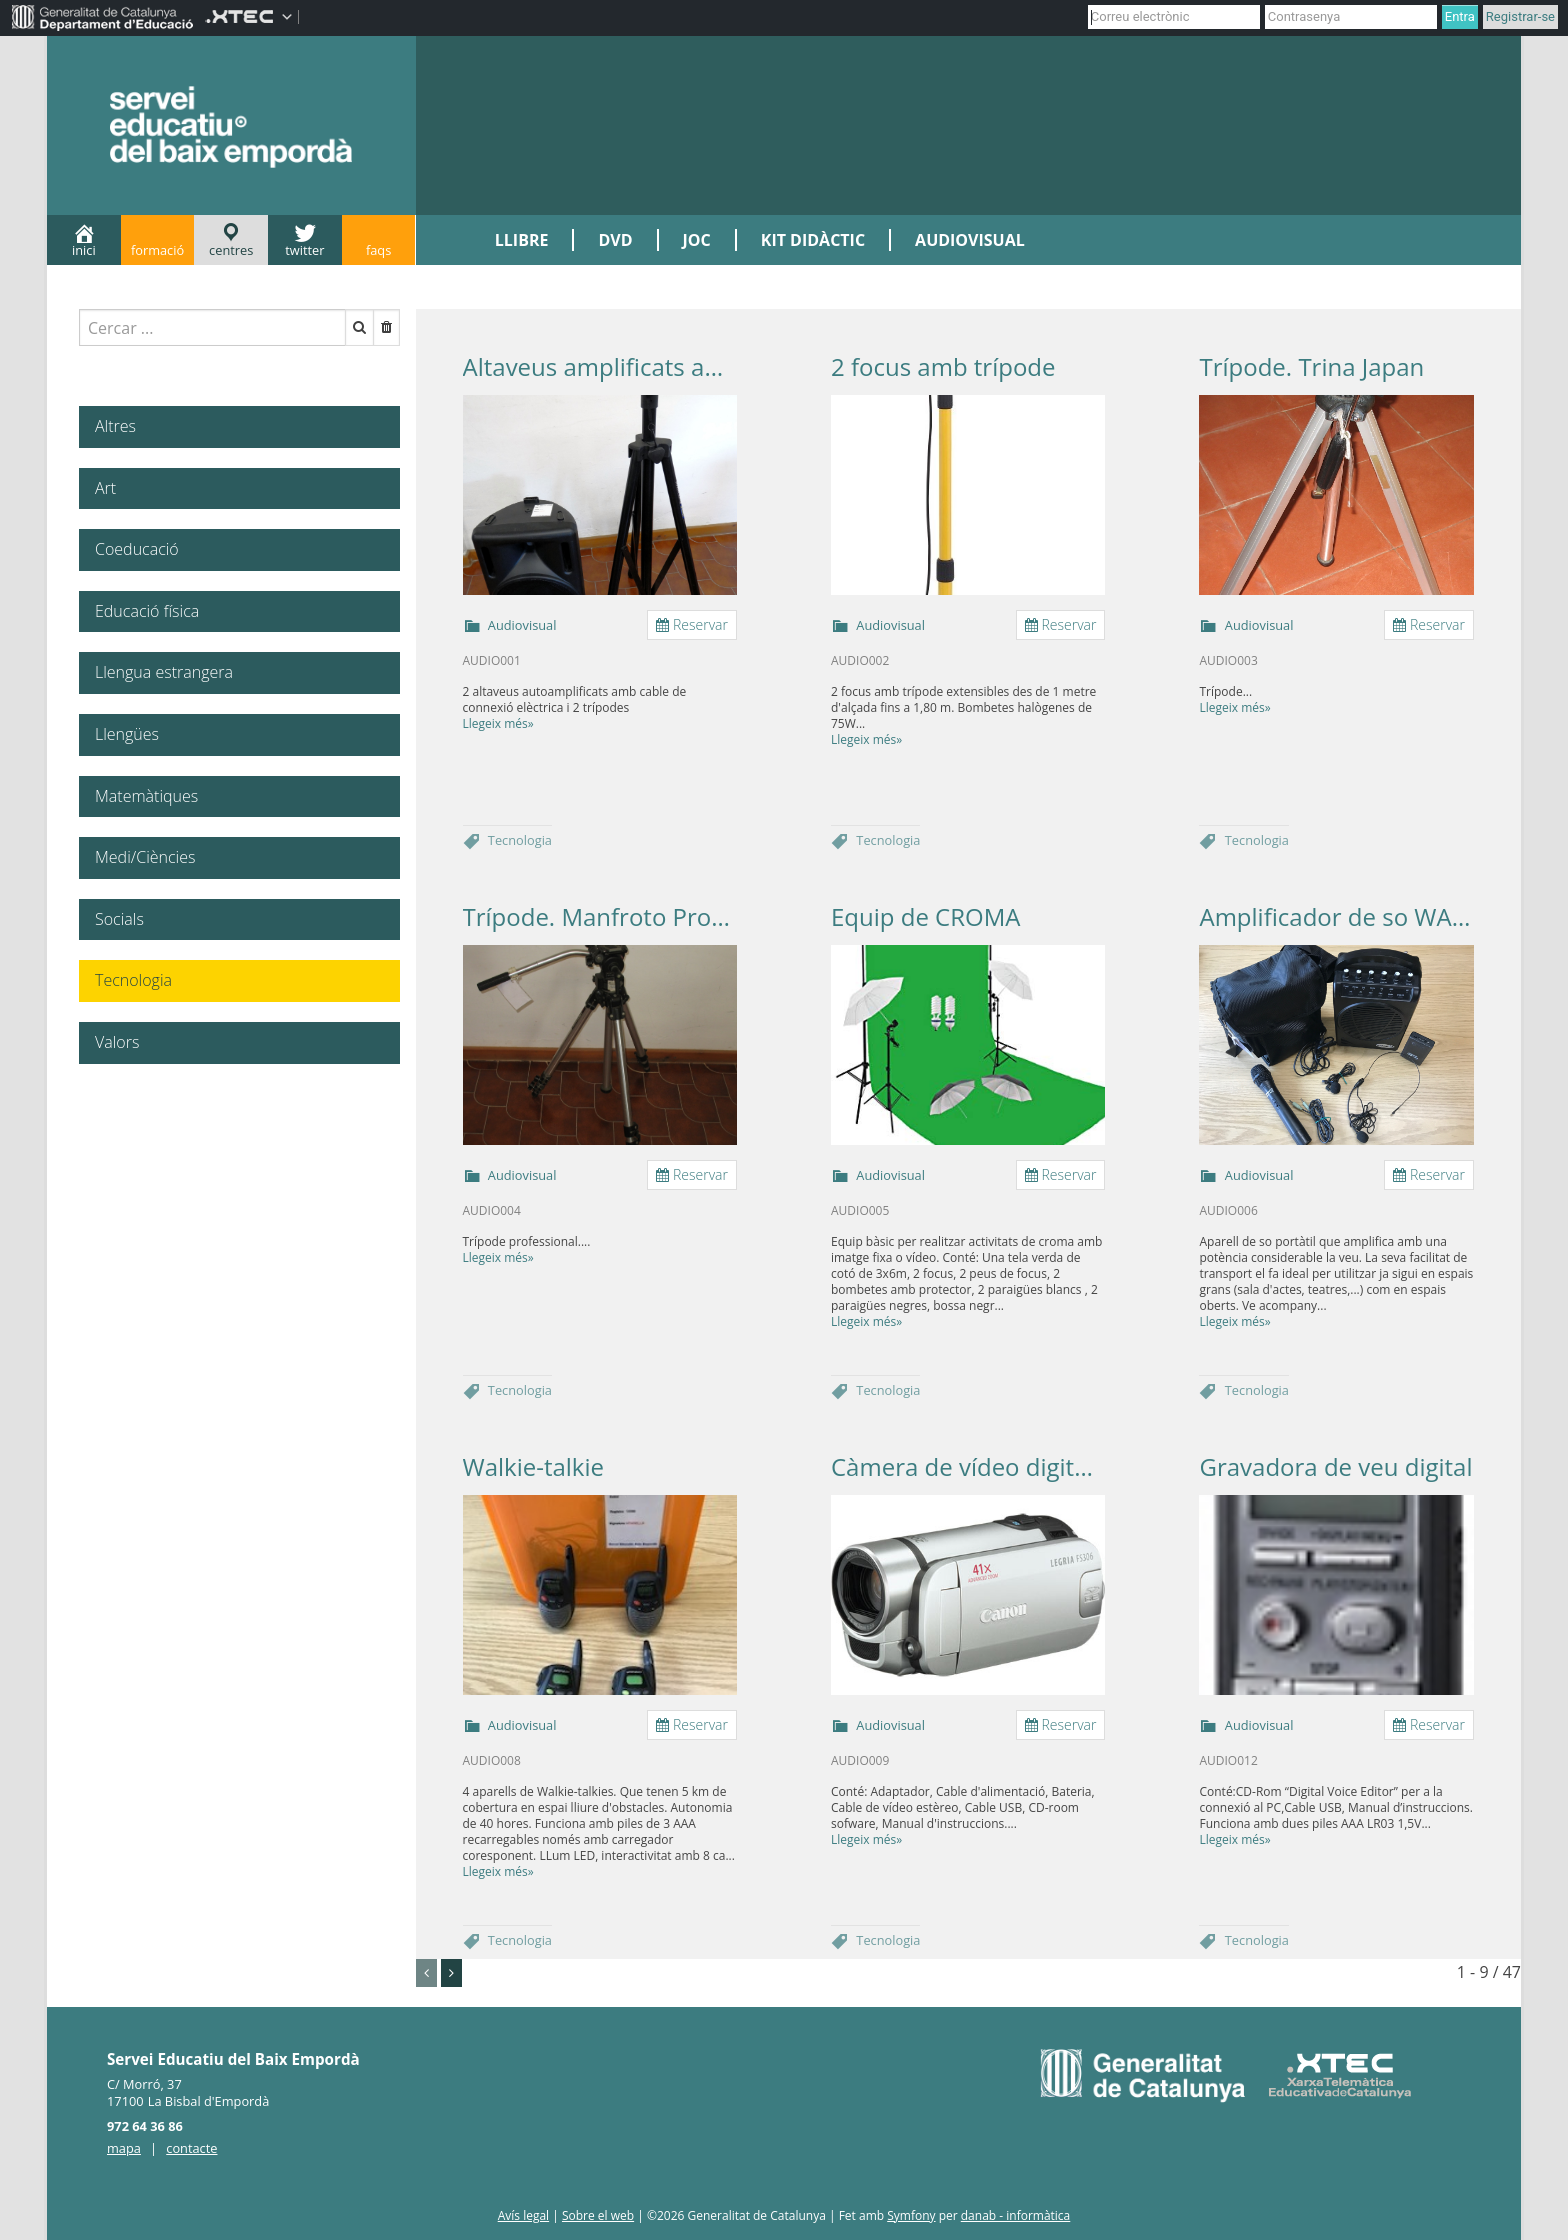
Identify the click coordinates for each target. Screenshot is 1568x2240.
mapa (124, 2148)
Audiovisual (522, 625)
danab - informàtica (1016, 2215)
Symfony (911, 2215)
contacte (191, 2148)
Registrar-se (1520, 16)
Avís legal (523, 2215)
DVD (615, 240)
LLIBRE (522, 240)
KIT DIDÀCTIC (813, 240)
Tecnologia (520, 840)
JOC (697, 240)
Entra (1460, 16)
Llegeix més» (498, 723)
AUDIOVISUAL (970, 240)
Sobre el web (598, 2215)
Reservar (692, 624)
